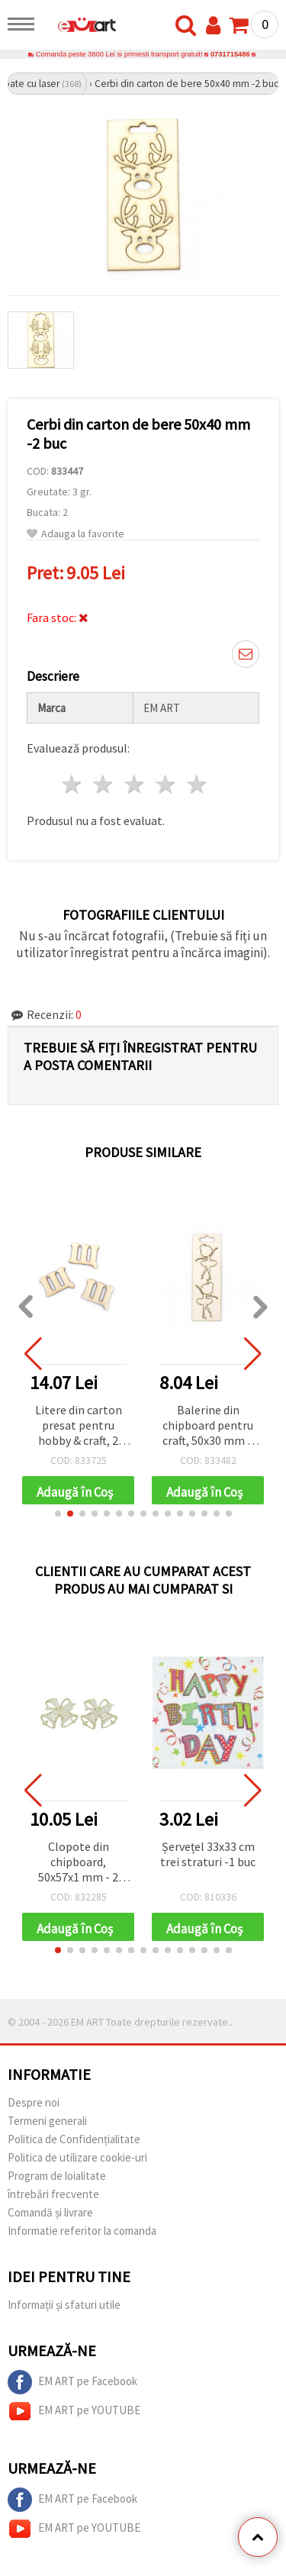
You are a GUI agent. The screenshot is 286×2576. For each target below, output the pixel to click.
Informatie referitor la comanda (82, 2230)
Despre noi (33, 2102)
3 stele (135, 784)
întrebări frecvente (53, 2194)
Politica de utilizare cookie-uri (77, 2157)
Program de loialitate (57, 2175)
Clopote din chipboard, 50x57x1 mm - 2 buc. (78, 1863)
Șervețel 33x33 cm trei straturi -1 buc (207, 1854)
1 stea (72, 784)
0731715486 (230, 54)
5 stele (197, 784)
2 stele (104, 784)
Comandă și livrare (50, 2212)
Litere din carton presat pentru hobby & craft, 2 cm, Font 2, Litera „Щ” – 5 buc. (78, 1426)
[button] (58, 1513)
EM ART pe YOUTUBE (74, 2411)
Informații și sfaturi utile (64, 2304)
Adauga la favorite (75, 534)
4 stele (166, 784)
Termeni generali (47, 2120)
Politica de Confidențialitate (74, 2139)
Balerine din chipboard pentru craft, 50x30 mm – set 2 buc (207, 1426)
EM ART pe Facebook (72, 2382)
